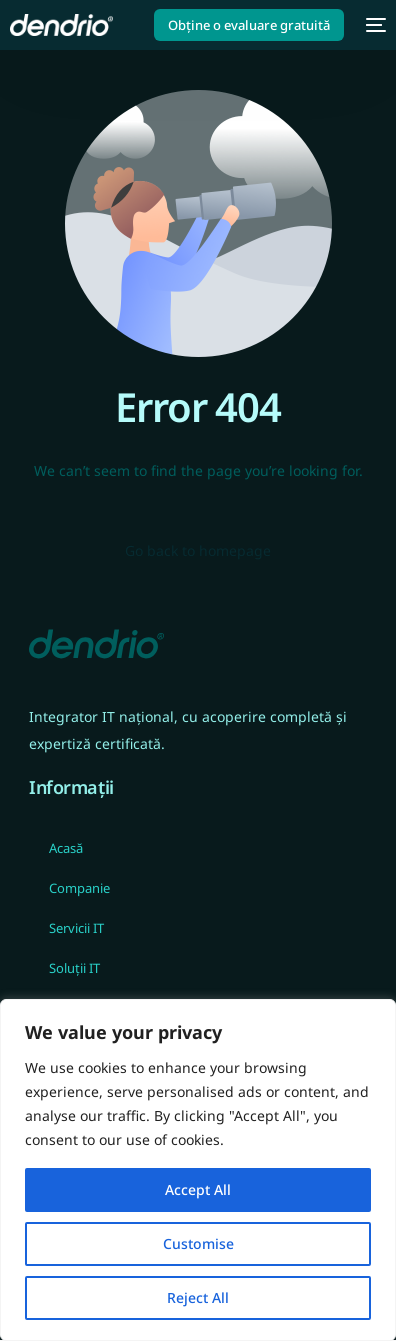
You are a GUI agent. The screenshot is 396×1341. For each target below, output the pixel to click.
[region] (198, 1170)
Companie (79, 888)
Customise (198, 1243)
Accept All (198, 1189)
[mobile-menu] (375, 25)
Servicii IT (76, 928)
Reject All (198, 1297)
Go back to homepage (198, 550)
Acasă (66, 848)
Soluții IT (74, 968)
